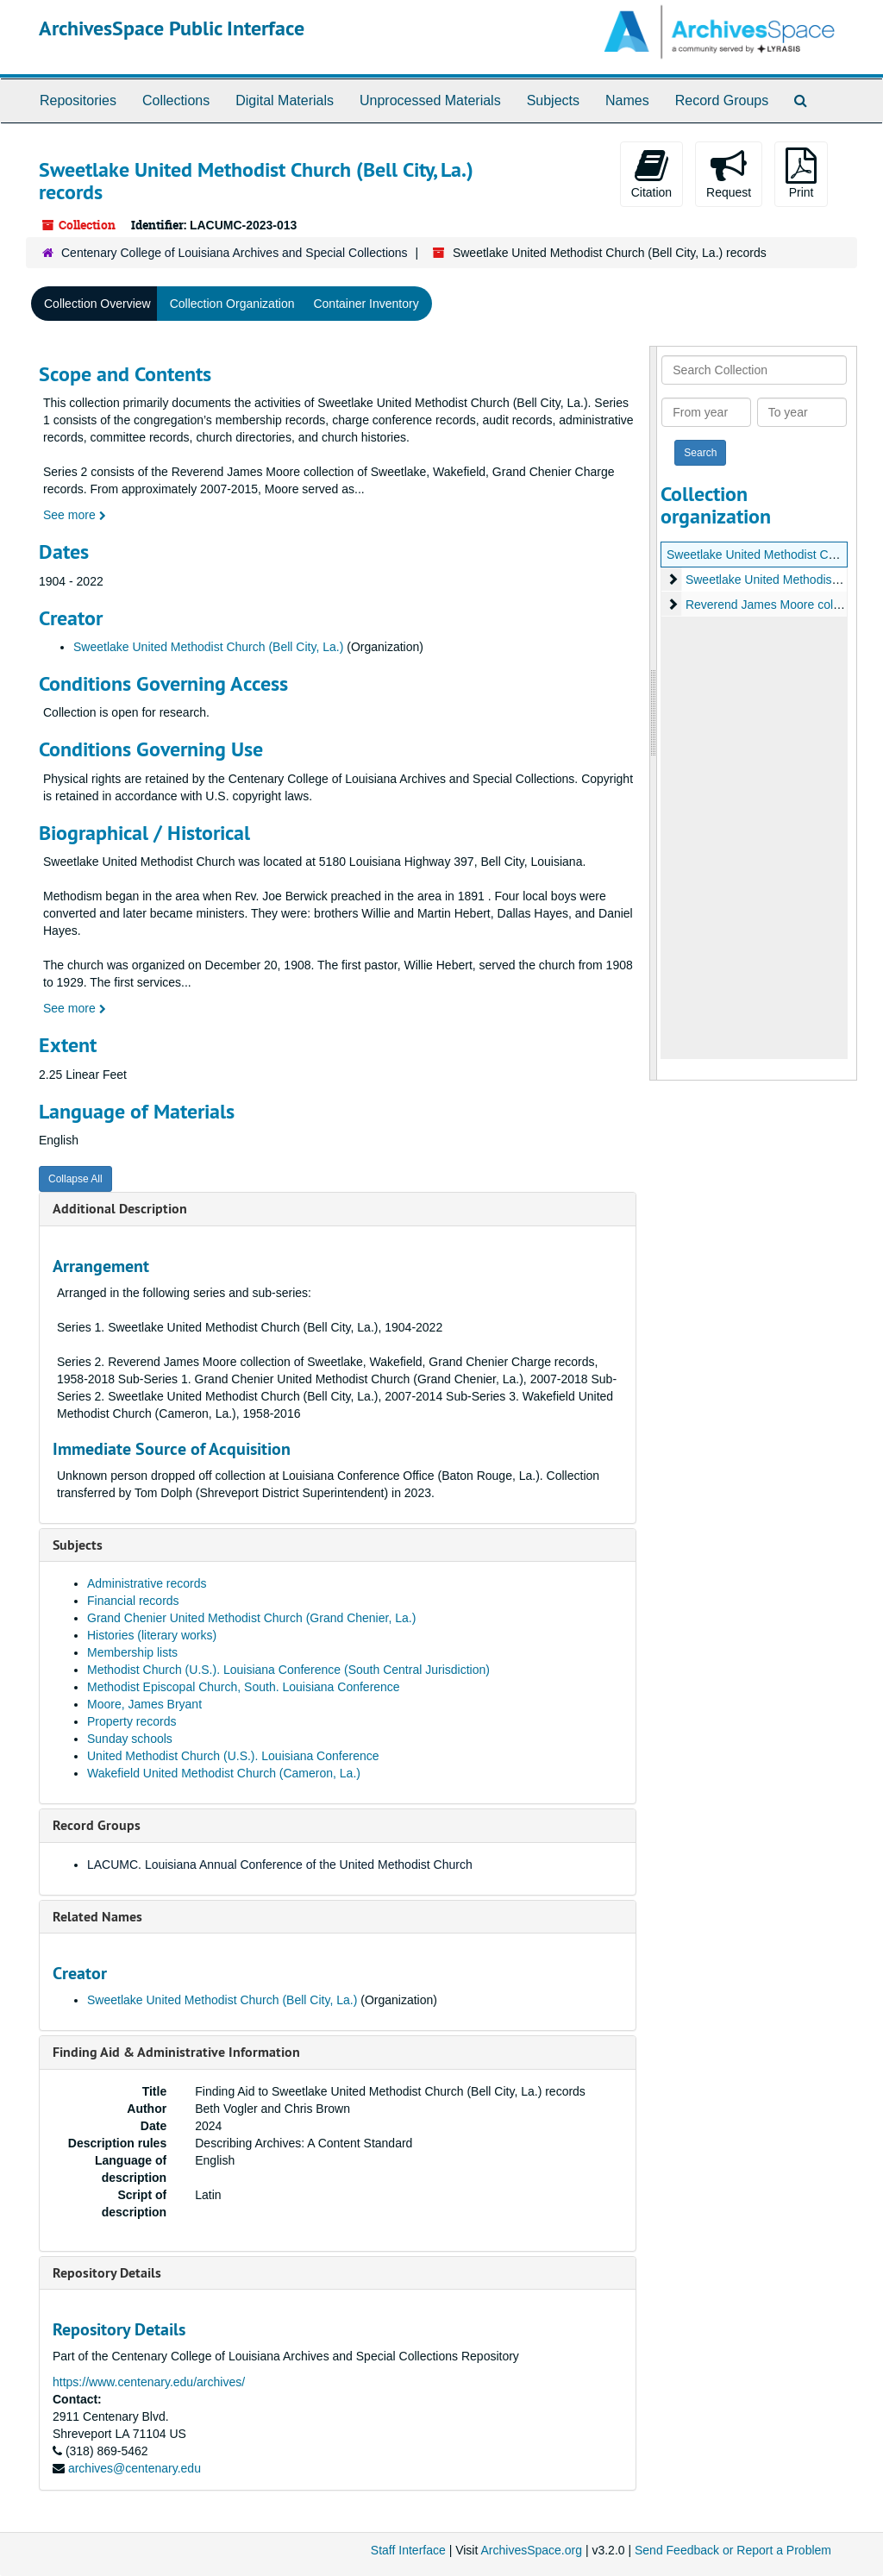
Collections (176, 100)
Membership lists (132, 1652)
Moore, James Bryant (144, 1704)
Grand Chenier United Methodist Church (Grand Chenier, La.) (251, 1618)
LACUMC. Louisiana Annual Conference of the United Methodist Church (280, 1864)
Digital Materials (284, 100)
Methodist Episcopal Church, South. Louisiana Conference (243, 1687)
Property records (131, 1721)
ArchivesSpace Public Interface (171, 28)
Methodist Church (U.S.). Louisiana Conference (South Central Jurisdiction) (288, 1670)
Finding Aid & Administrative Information (176, 2052)
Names (627, 100)
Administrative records (147, 1583)
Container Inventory (365, 303)
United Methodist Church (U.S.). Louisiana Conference (233, 1756)
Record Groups (722, 100)
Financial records (133, 1601)
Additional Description (120, 1209)
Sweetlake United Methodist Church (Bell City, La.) (208, 647)
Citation (651, 173)
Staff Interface (408, 2550)
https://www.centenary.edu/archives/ (149, 2382)
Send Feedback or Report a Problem (733, 2550)
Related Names (97, 1917)
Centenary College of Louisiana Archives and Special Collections (234, 253)
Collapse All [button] (75, 1179)
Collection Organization (232, 303)
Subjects (553, 100)
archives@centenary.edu (134, 2468)
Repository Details (107, 2273)
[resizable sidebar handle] (653, 713)
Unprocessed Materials (430, 100)
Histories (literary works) (151, 1635)
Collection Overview (97, 303)
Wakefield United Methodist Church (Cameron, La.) (223, 1773)
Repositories (78, 100)
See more (74, 515)
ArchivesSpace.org (531, 2550)
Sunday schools (129, 1739)
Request (728, 173)
